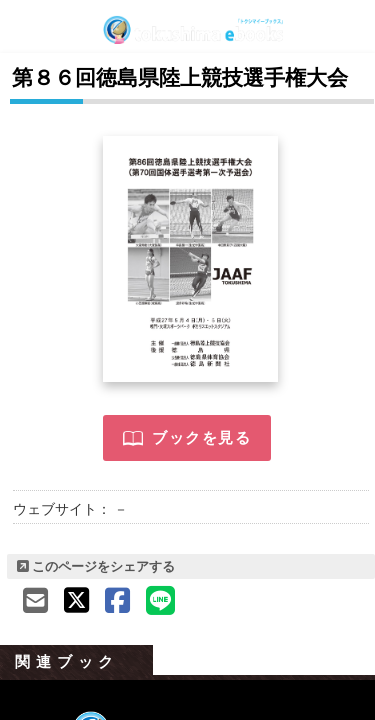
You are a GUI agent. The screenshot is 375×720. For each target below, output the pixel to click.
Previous (20, 675)
